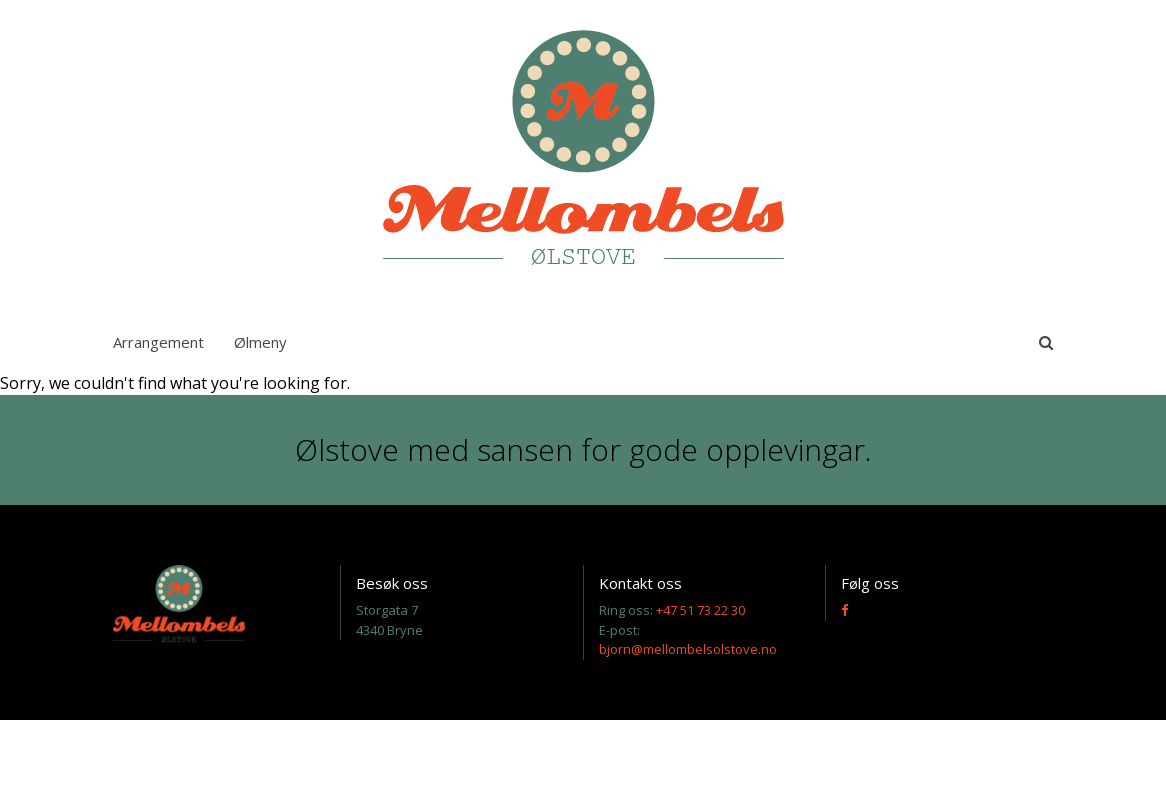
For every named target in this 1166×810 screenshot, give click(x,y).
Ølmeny (260, 342)
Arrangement (158, 342)
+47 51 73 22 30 (700, 610)
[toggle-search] (1046, 342)
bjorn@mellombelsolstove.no (688, 649)
